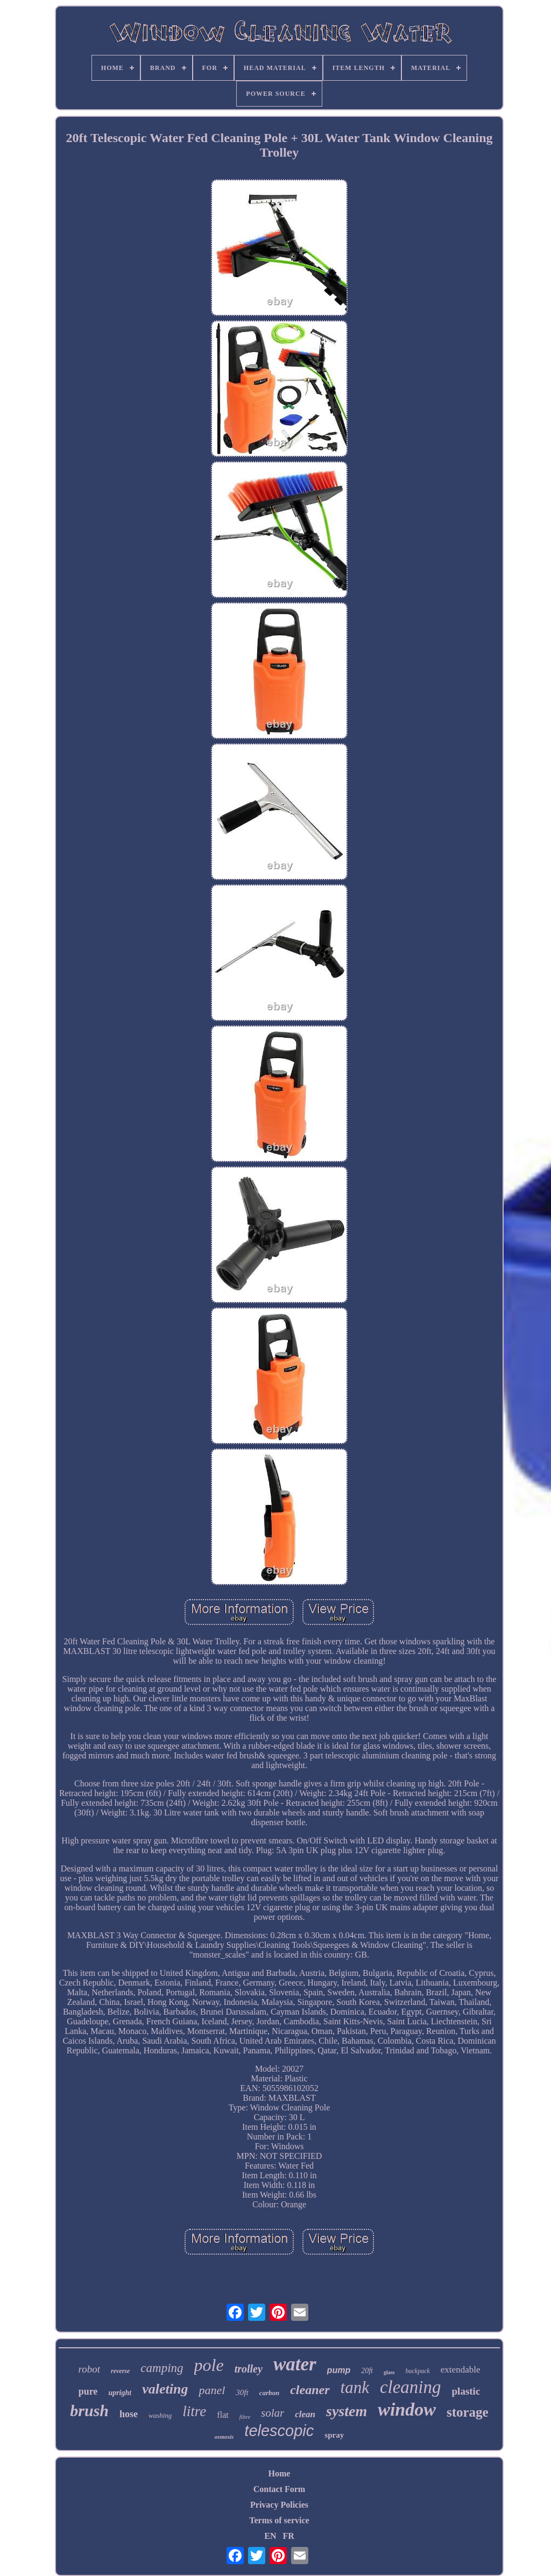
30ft (242, 2392)
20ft (367, 2371)
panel (212, 2390)
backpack (418, 2371)
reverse (120, 2371)
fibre (244, 2416)
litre (194, 2411)
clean (305, 2414)
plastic (466, 2391)
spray (334, 2435)
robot (89, 2369)
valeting (165, 2389)
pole (209, 2365)
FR (288, 2535)
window (407, 2409)
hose (128, 2414)
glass (389, 2372)
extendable (461, 2369)
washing (160, 2415)
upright (119, 2393)
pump (339, 2370)
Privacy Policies (279, 2504)
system (346, 2411)
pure (88, 2391)
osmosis (224, 2436)
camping (161, 2368)
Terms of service (279, 2520)
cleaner (309, 2390)
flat (222, 2414)
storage (468, 2412)
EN (270, 2535)
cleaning (410, 2387)
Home (280, 2473)
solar (272, 2412)
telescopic (279, 2430)
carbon (269, 2393)
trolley (249, 2369)
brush (89, 2410)
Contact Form (279, 2489)
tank (355, 2387)
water (294, 2364)
